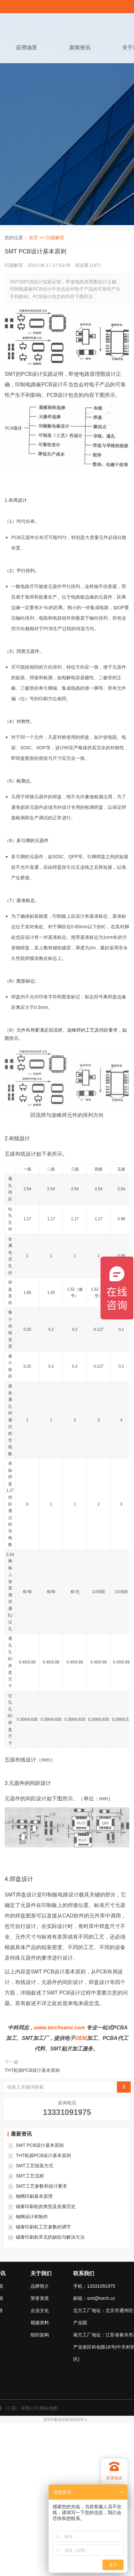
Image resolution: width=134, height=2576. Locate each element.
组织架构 (40, 2334)
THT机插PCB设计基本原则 (32, 2070)
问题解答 (55, 237)
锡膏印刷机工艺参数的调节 (43, 2226)
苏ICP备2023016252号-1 (65, 2419)
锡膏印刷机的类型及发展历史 (46, 2206)
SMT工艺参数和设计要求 (41, 2186)
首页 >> (37, 237)
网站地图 (48, 2408)
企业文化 (40, 2310)
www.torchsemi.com (59, 2027)
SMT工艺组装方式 (34, 2165)
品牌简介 (40, 2286)
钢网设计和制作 (32, 2216)
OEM (81, 2038)
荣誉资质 (40, 2298)
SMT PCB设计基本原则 (40, 2145)
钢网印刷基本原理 (34, 2196)
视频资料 (40, 2322)
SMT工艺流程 (30, 2175)
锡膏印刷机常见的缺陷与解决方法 (50, 2237)
